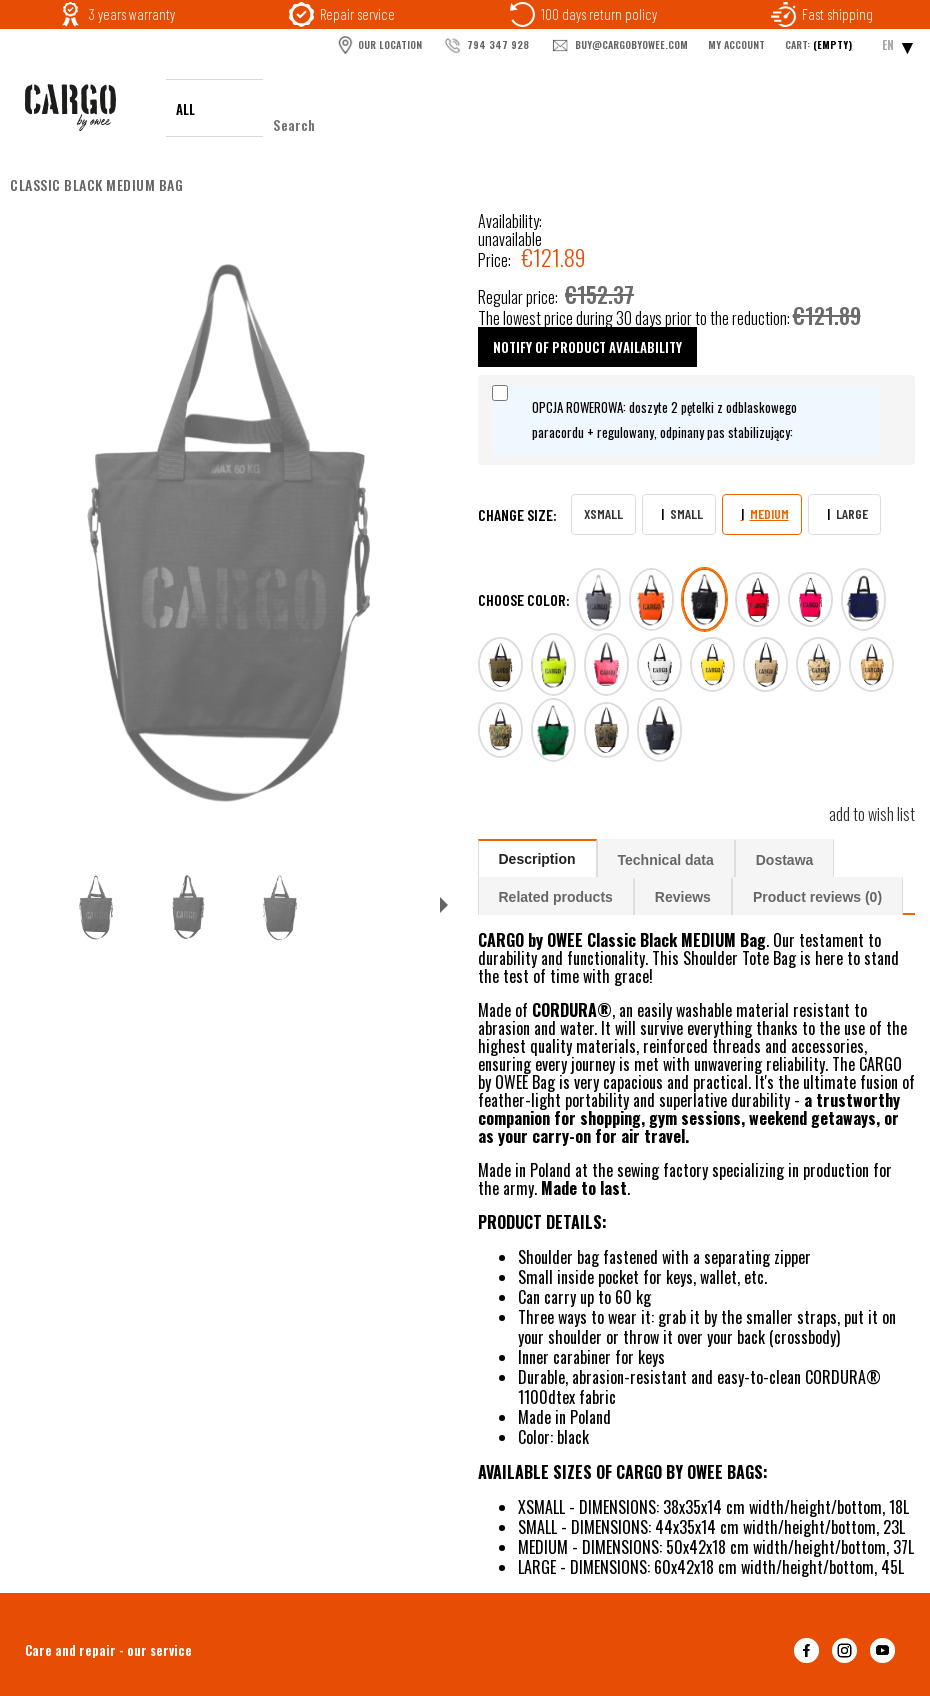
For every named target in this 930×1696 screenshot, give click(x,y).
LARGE (852, 513)
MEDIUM (769, 513)
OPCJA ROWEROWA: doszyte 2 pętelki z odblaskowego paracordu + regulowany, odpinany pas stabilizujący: (664, 419)
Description (537, 859)
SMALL (686, 513)
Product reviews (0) (817, 897)
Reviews (683, 897)
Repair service (357, 14)
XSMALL (603, 513)
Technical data (666, 860)
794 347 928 (485, 46)
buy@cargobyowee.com (618, 46)
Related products (556, 897)
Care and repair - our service (108, 1650)
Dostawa (785, 860)
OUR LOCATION (379, 45)
